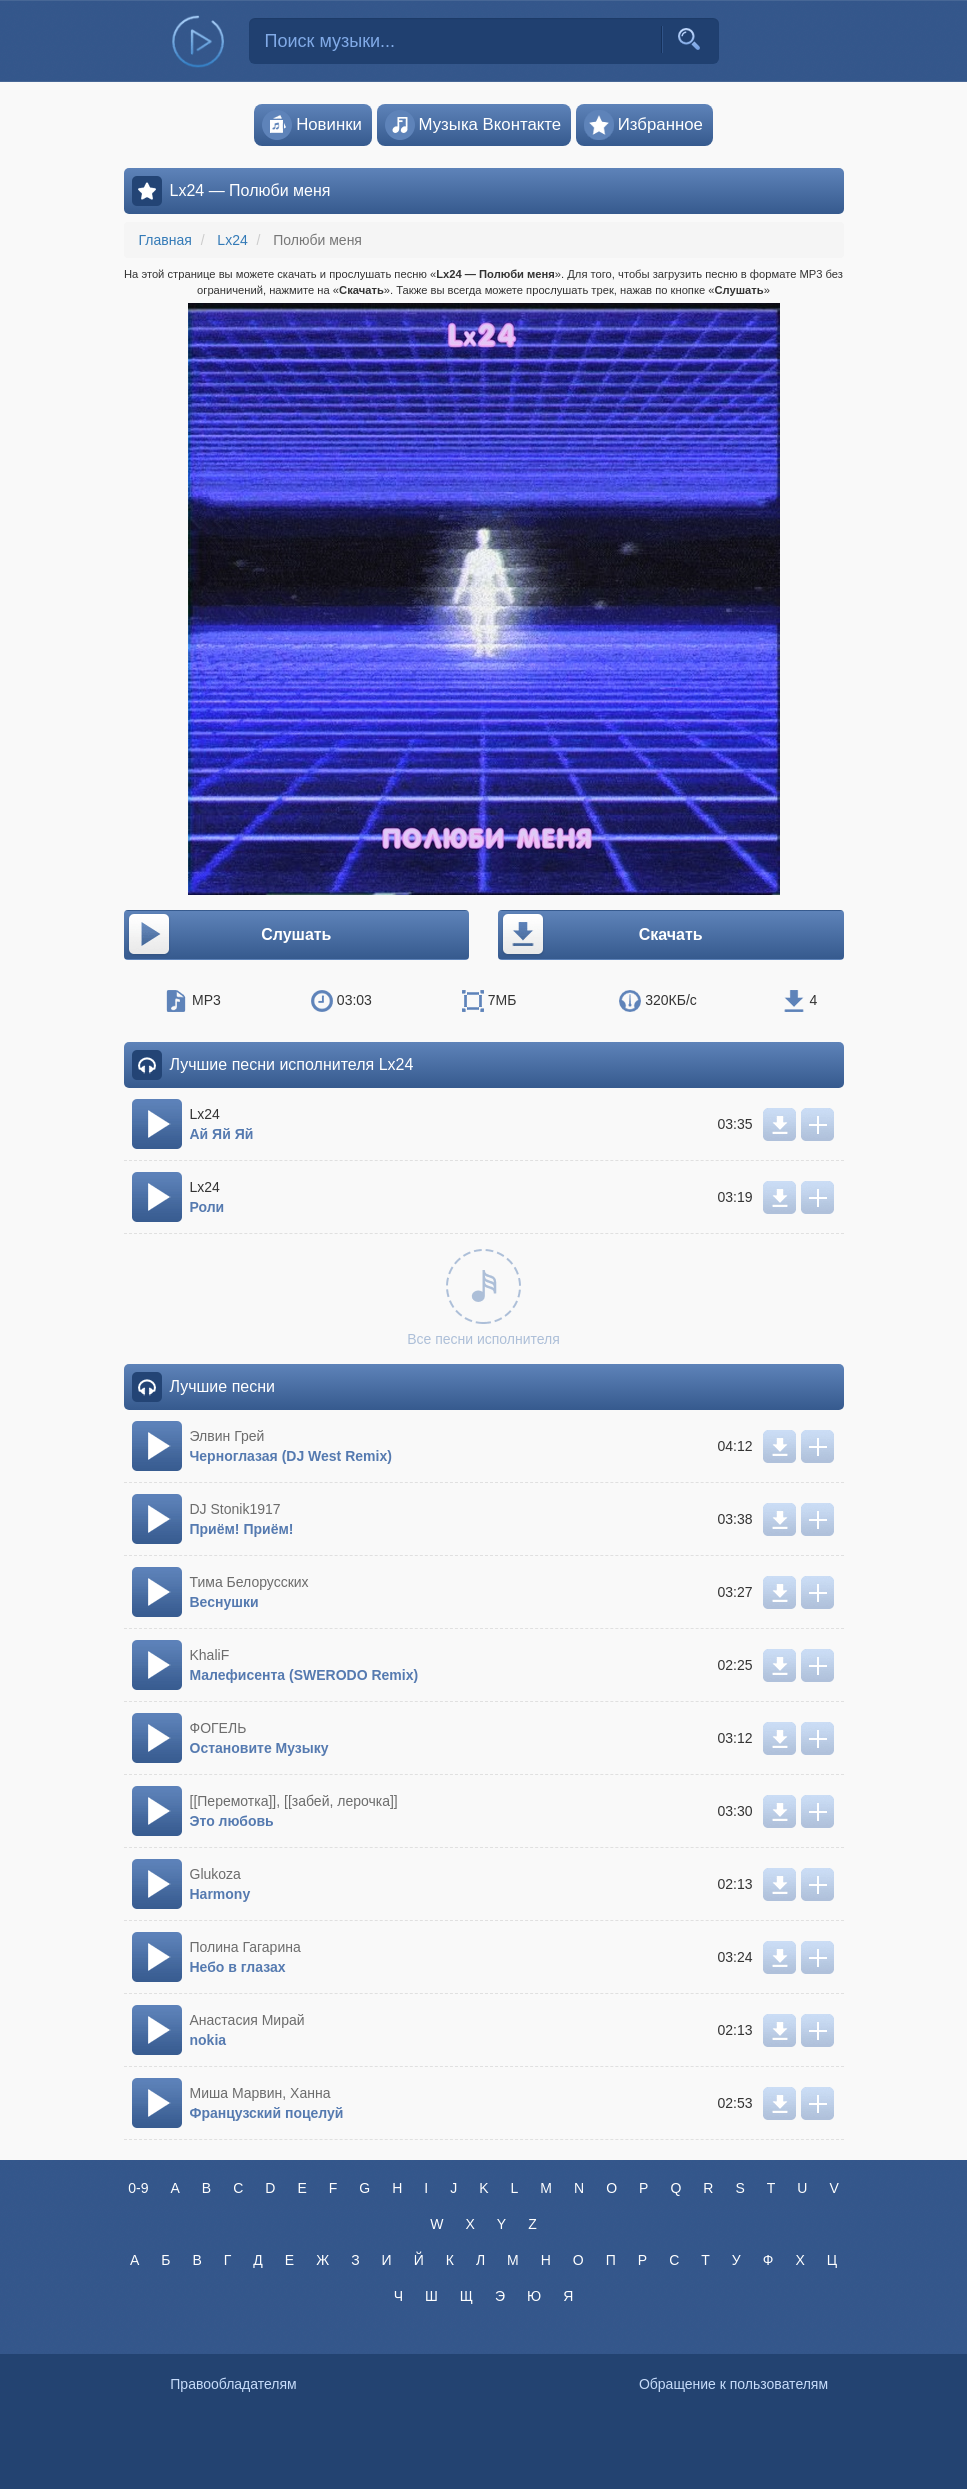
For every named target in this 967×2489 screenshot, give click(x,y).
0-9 (138, 2188)
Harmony (220, 1894)
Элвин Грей (227, 1436)
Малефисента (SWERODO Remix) (304, 1675)
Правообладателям (233, 2384)
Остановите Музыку (259, 1748)
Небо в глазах (238, 1967)
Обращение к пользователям (733, 2384)
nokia (208, 2040)
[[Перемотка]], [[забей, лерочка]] (294, 1801)
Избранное (643, 125)
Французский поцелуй (267, 2113)
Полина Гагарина (245, 1947)
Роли (207, 1207)
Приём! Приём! (242, 1529)
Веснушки (224, 1602)
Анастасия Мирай (247, 2020)
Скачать (601, 935)
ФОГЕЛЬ (218, 1728)
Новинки (312, 125)
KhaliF (210, 1655)
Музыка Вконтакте (473, 125)
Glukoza (215, 1874)
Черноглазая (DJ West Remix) (291, 1456)
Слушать (229, 935)
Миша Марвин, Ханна (260, 2093)
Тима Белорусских (249, 1582)
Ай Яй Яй (222, 1134)
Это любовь (232, 1821)
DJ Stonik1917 (235, 1509)
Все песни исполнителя (483, 1298)
